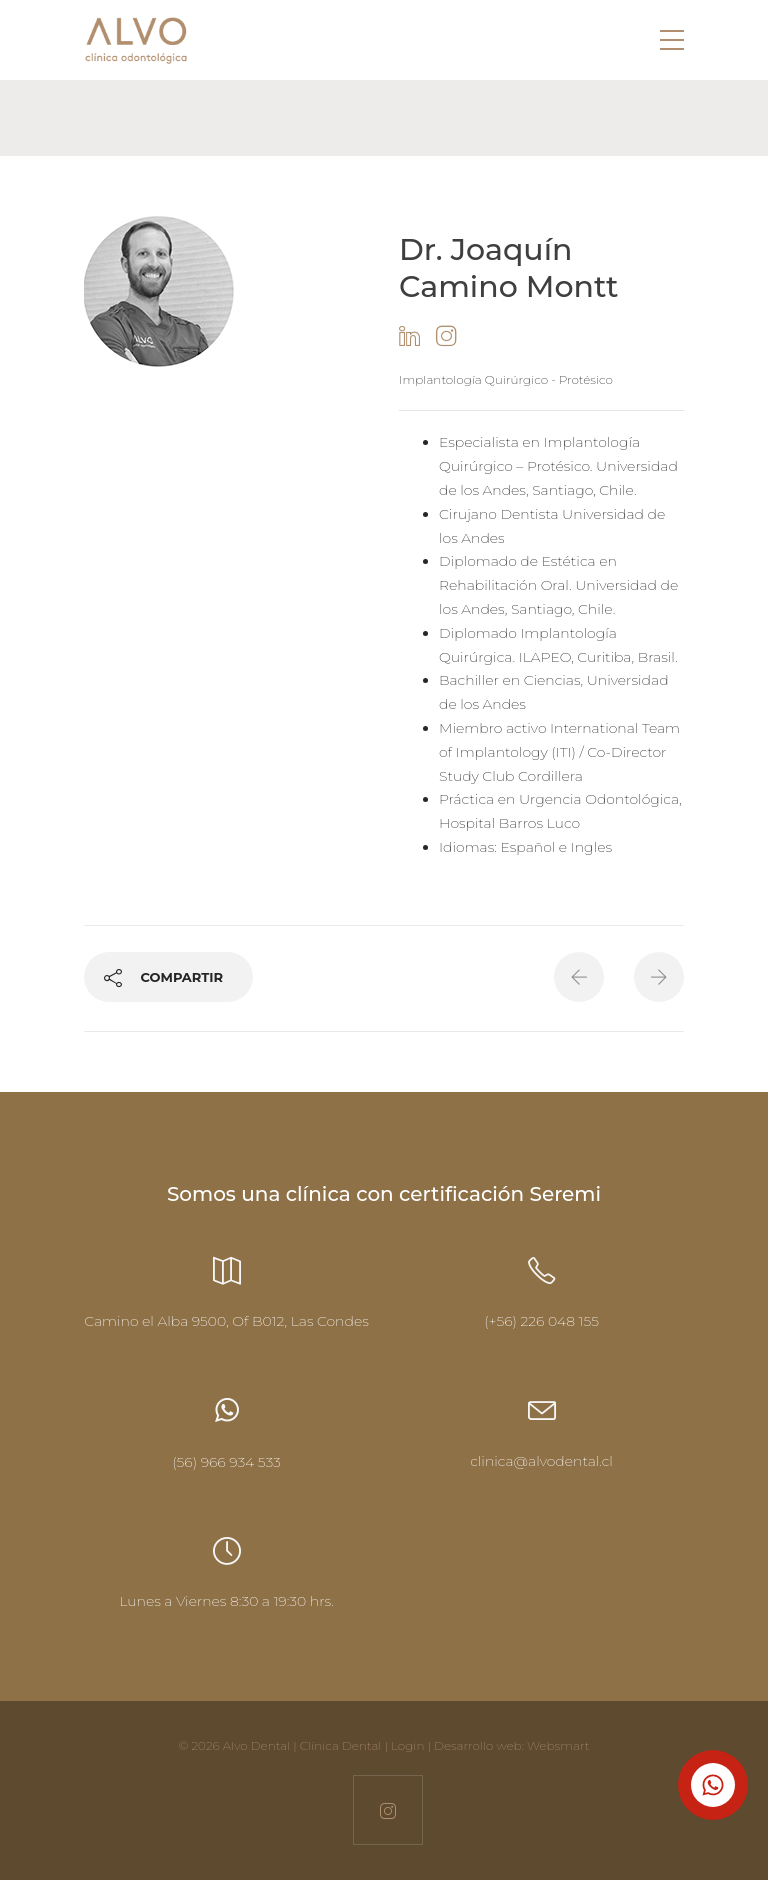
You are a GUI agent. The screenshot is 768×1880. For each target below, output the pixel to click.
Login (408, 1745)
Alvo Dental (256, 1745)
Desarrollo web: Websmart (511, 1745)
